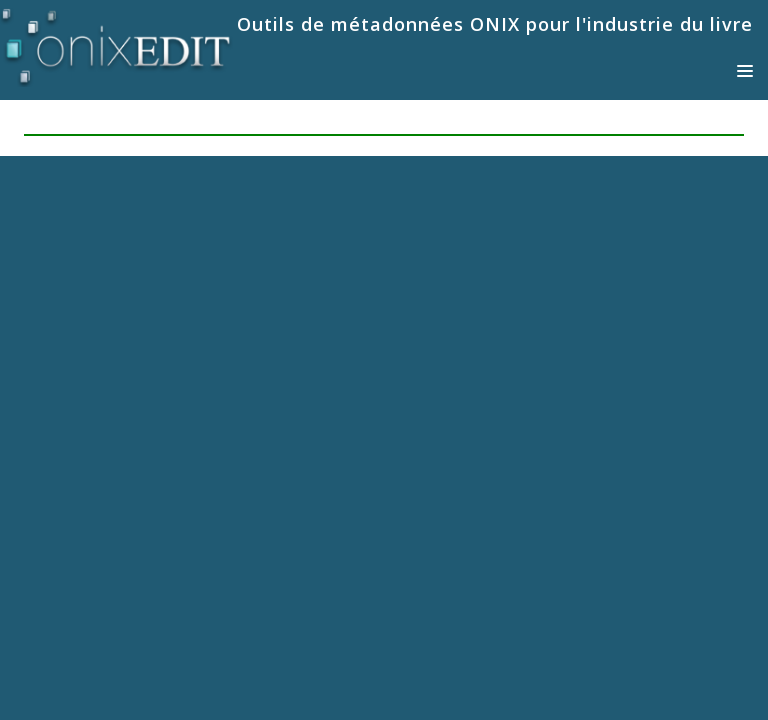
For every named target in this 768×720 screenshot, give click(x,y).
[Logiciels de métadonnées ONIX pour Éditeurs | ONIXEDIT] (116, 43)
